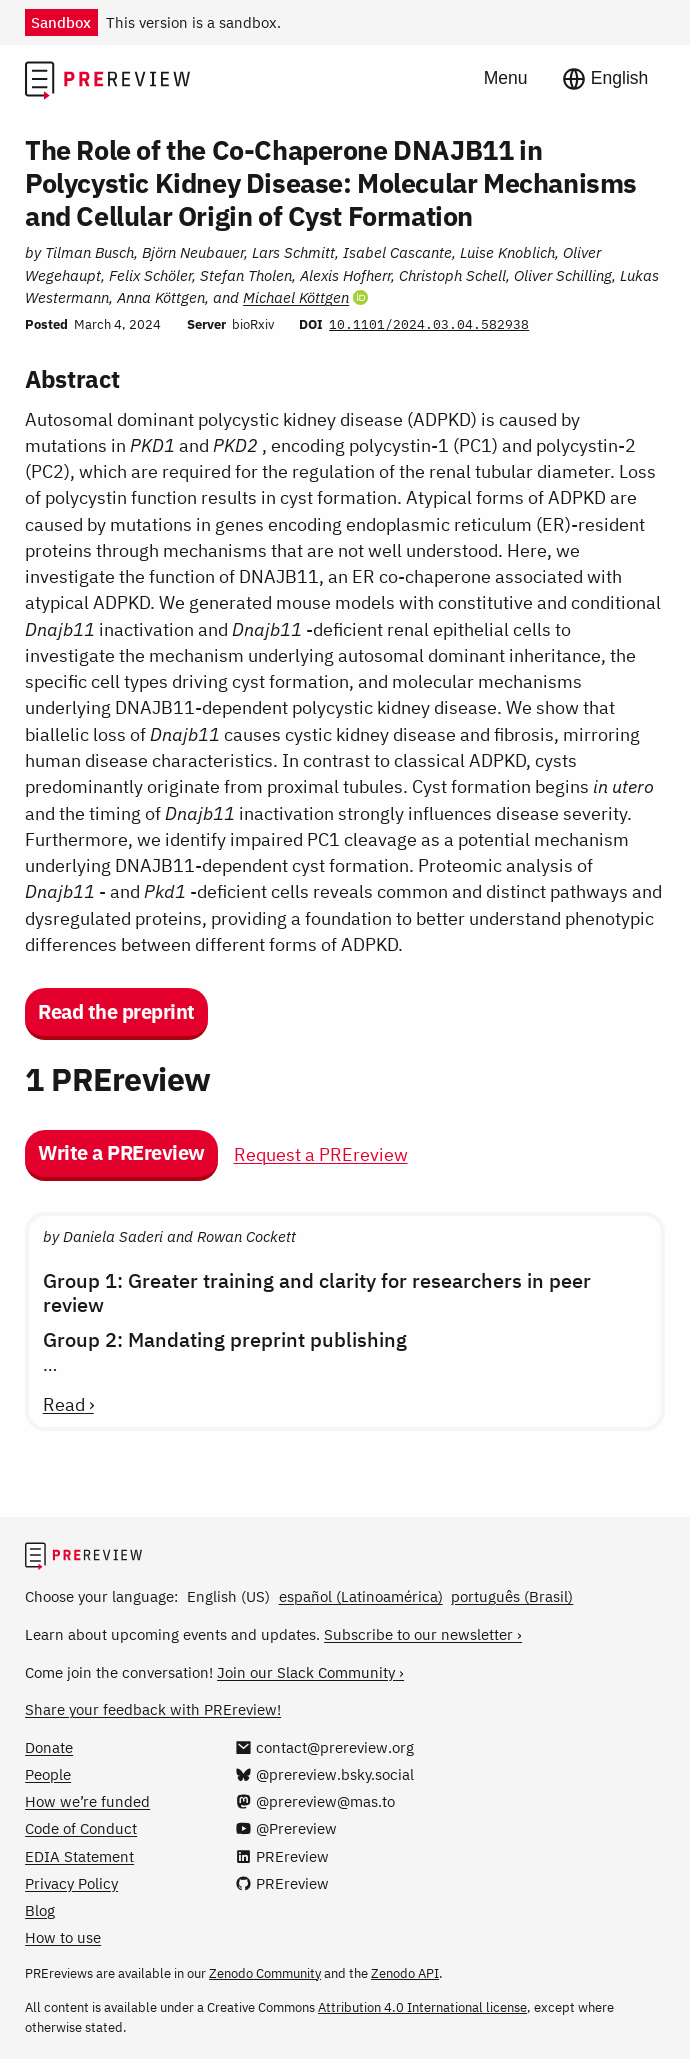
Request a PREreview (321, 1154)
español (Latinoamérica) (361, 1596)
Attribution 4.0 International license (422, 2007)
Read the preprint (116, 1011)
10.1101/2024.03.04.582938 (429, 324)
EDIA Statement (79, 1856)
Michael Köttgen (296, 297)
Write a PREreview (121, 1152)
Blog (40, 1910)
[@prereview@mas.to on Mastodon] (314, 1801)
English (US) (228, 1596)
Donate (49, 1747)
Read (64, 1405)
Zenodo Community (265, 1973)
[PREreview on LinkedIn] (281, 1856)
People (48, 1774)
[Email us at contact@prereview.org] (324, 1747)
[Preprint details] (345, 587)
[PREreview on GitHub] (281, 1883)
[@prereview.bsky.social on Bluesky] (324, 1774)
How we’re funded (87, 1801)
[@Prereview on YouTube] (285, 1828)
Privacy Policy (71, 1883)
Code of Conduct (81, 1828)
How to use (63, 1937)
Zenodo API (405, 1973)
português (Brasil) (512, 1596)
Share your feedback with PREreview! (153, 1709)
